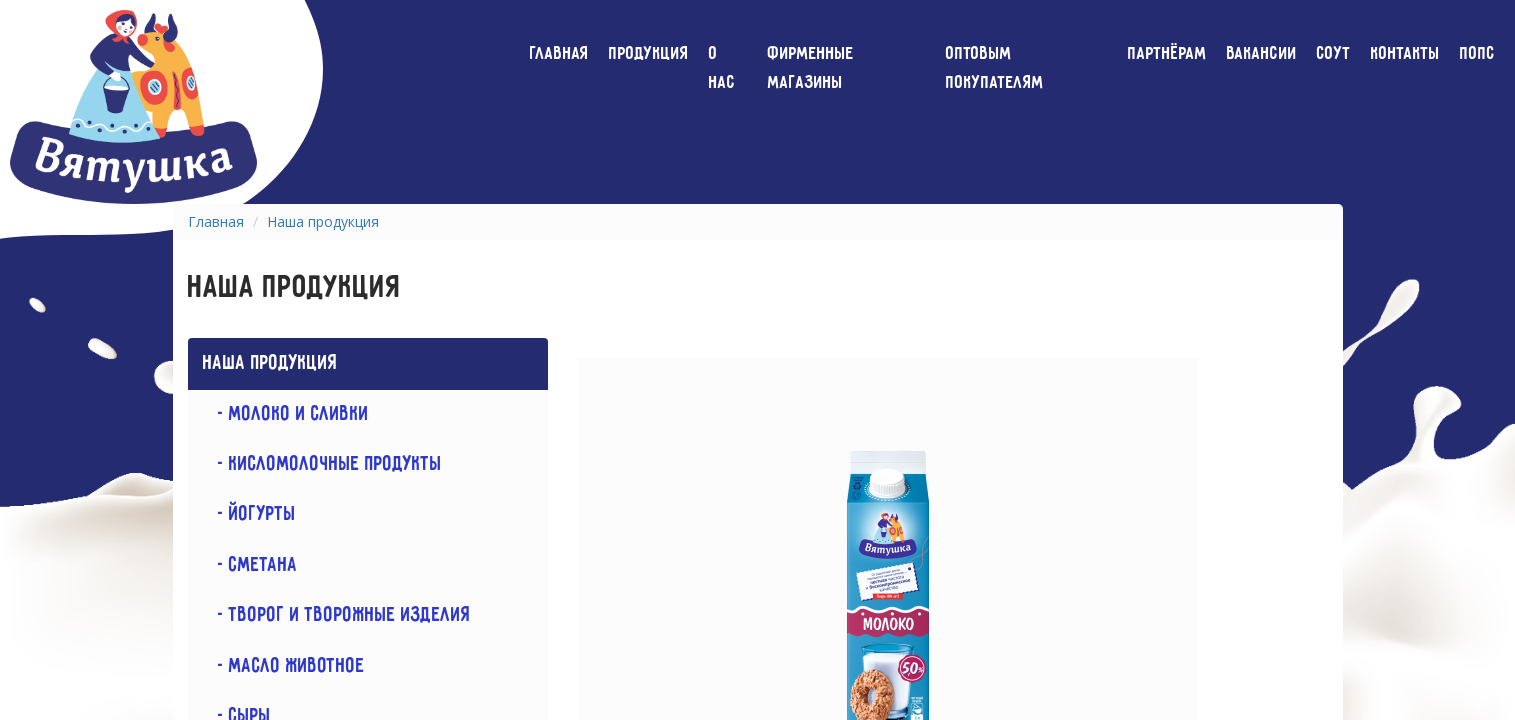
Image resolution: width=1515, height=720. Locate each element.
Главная (559, 54)
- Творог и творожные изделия (337, 615)
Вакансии (1262, 54)
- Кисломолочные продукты (322, 464)
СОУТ (1334, 54)
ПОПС (1477, 54)
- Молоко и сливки (286, 414)
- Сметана (250, 565)
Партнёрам (1167, 54)
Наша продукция (323, 221)
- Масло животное (284, 666)
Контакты (1405, 54)
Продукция (649, 54)
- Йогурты (249, 514)
